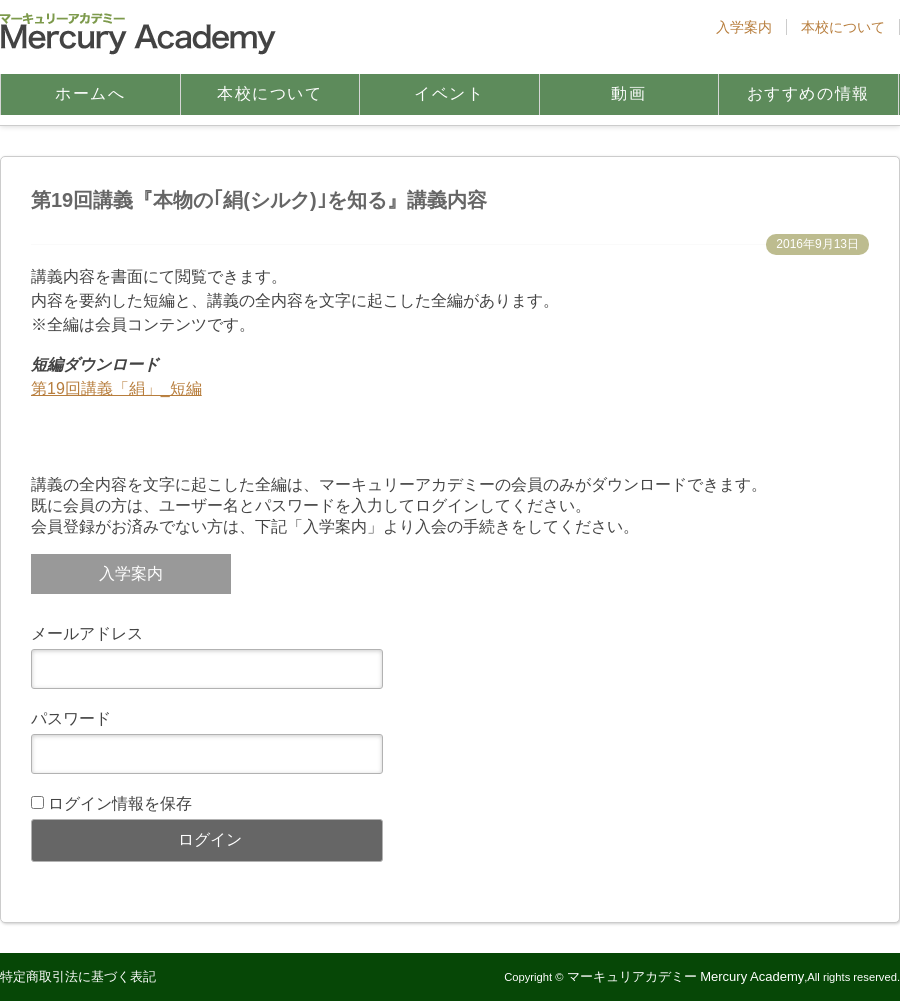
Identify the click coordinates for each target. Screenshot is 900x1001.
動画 (628, 93)
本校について (843, 27)
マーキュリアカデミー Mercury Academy (686, 976)
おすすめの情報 (808, 93)
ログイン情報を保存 (120, 803)
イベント (449, 93)
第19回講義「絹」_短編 (116, 388)
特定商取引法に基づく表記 (78, 976)
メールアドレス (87, 633)
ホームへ (90, 93)
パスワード (71, 718)
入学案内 (744, 27)
